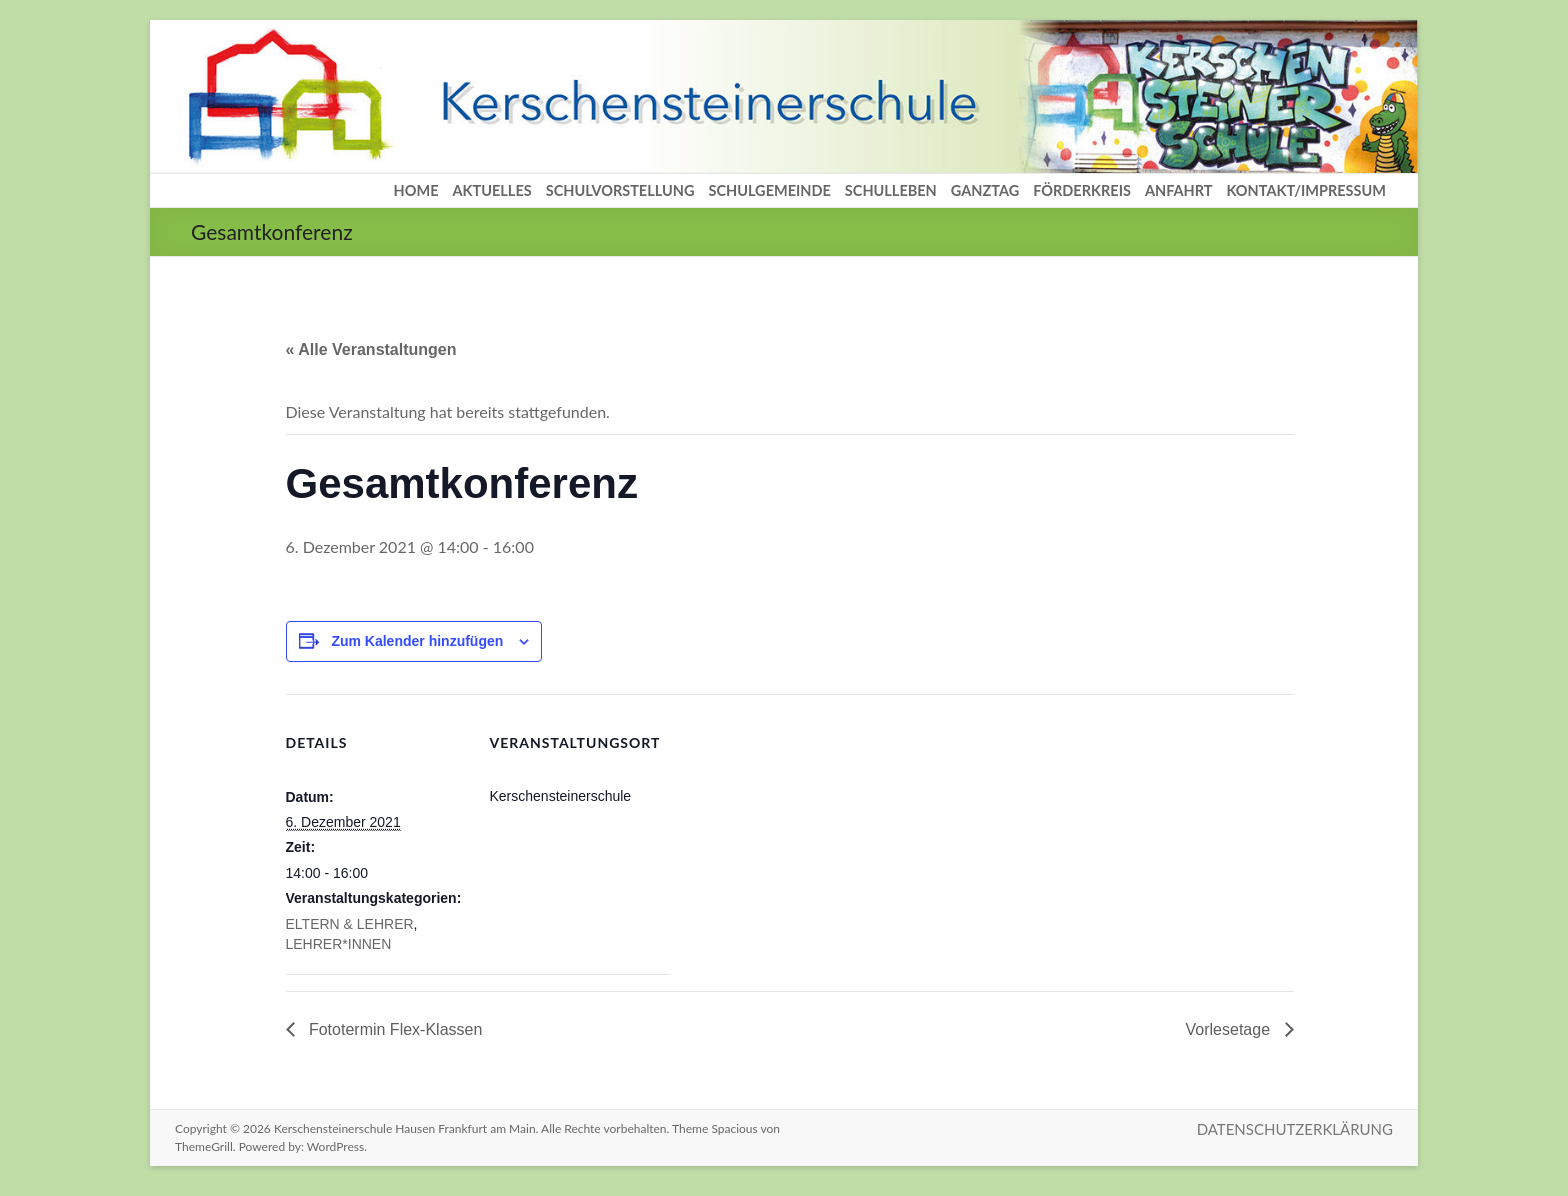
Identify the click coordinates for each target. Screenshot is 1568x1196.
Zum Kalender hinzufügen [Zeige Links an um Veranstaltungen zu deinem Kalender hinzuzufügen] (417, 641)
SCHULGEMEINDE (769, 190)
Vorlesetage (1230, 1029)
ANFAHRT (1179, 190)
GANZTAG (985, 190)
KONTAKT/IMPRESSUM (1306, 190)
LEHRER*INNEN (339, 944)
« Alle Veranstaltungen (371, 349)
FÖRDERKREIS (1082, 190)
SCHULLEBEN (891, 190)
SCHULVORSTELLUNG (620, 190)
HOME (416, 190)
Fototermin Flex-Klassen (394, 1029)
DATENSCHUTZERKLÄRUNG (1295, 1129)
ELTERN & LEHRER (350, 924)
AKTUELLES (492, 190)
